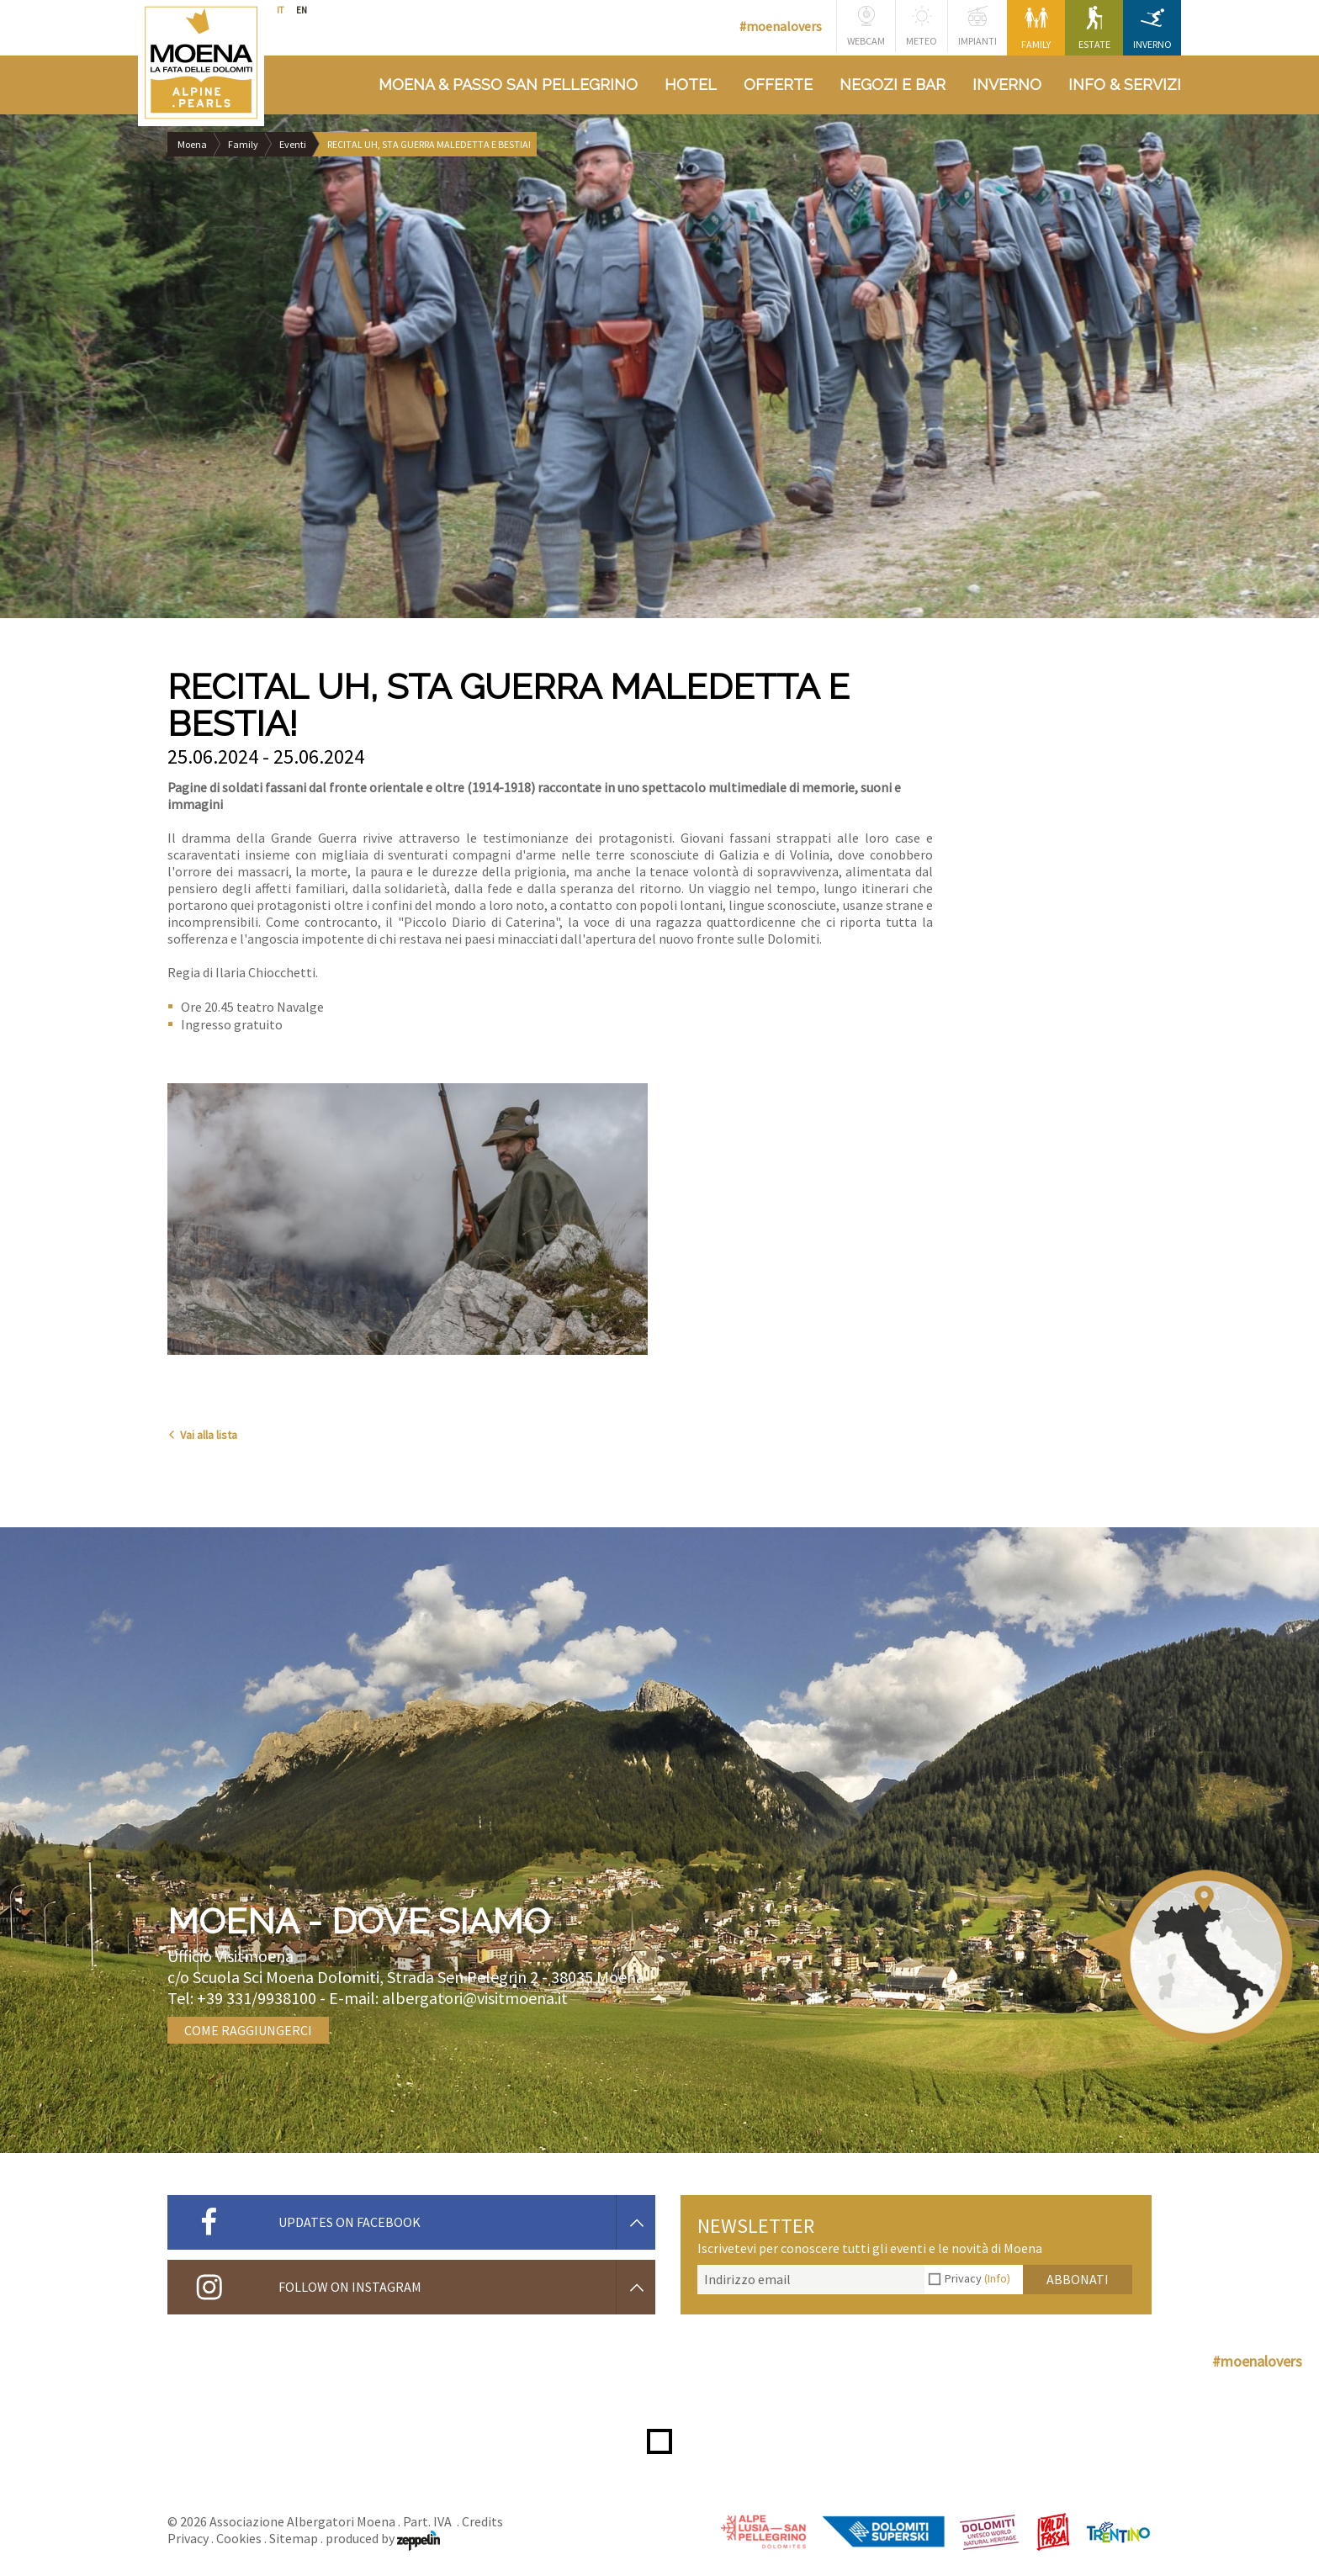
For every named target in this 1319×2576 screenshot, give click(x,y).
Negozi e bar (893, 84)
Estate (1094, 28)
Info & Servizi (1124, 84)
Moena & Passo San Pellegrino (508, 84)
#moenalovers (780, 26)
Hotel (691, 84)
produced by (383, 2538)
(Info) (997, 2278)
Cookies (239, 2538)
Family (1036, 28)
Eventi (292, 144)
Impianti (977, 26)
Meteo (921, 26)
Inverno (1152, 28)
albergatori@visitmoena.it (475, 1997)
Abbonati (1077, 2279)
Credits (482, 2521)
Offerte (778, 84)
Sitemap (293, 2538)
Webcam (866, 26)
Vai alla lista (202, 1434)
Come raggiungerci (248, 2030)
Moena (192, 144)
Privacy (977, 2278)
